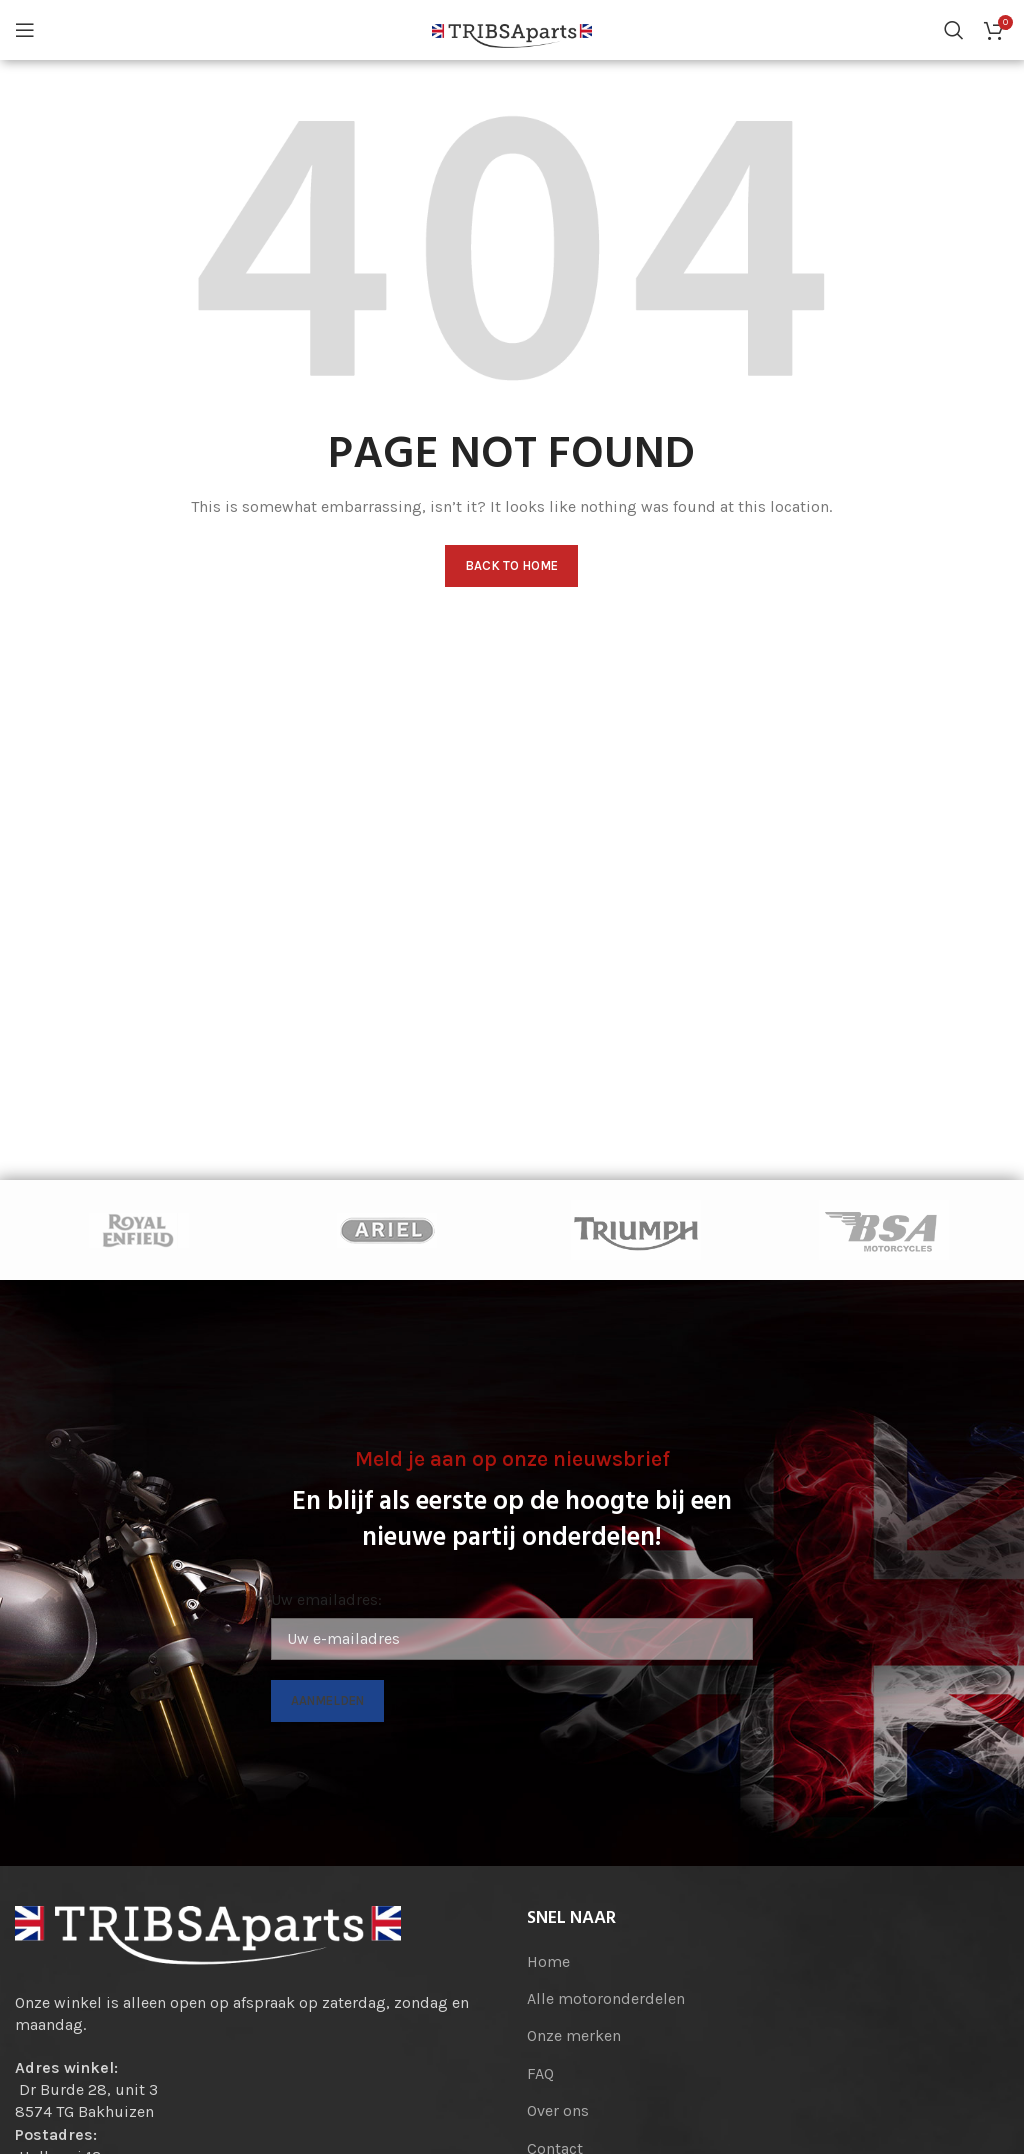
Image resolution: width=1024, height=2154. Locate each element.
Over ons (558, 2110)
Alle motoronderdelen (606, 1998)
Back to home (511, 565)
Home (548, 1961)
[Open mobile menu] (25, 30)
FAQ (540, 2073)
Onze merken (574, 2035)
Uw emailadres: (326, 1599)
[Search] (954, 30)
